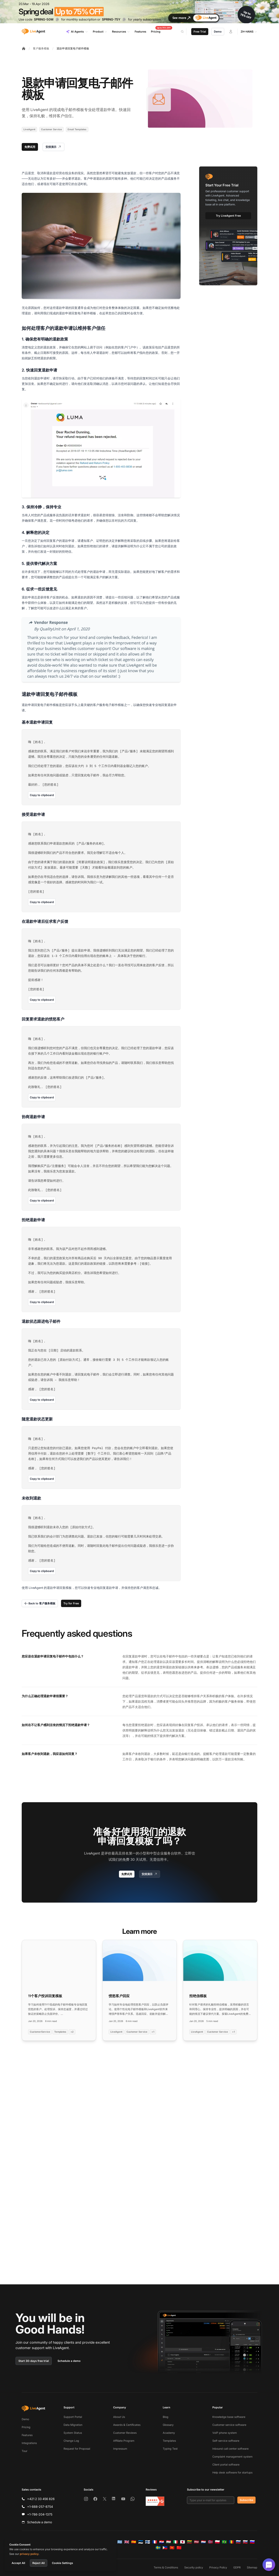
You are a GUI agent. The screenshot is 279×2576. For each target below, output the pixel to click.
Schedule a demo (69, 2360)
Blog (165, 2416)
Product (100, 31)
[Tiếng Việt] (172, 2547)
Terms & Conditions (166, 2567)
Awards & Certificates (126, 2424)
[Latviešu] (196, 2542)
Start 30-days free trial (33, 2360)
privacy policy (29, 2553)
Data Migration (73, 2424)
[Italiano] (175, 2542)
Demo (218, 31)
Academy (169, 2432)
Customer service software (229, 2424)
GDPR (237, 2567)
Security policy (193, 2567)
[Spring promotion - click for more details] (139, 11)
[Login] (230, 31)
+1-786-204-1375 (39, 2514)
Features (27, 2435)
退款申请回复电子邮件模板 (73, 48)
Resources (121, 31)
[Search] (184, 31)
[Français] (154, 2542)
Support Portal (73, 2416)
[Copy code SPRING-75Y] (124, 19)
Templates (169, 2440)
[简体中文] (179, 2547)
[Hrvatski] (161, 2542)
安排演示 (53, 147)
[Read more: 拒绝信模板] (220, 1990)
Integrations (29, 2443)
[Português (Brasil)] (224, 2542)
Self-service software (225, 2440)
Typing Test (170, 2448)
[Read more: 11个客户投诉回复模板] (59, 1990)
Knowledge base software (228, 2416)
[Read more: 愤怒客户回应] (139, 1990)
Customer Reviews (125, 2432)
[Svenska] (158, 2547)
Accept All (18, 2563)
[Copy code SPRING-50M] (57, 19)
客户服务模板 (41, 48)
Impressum (120, 2448)
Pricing (26, 2427)
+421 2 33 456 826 (41, 2499)
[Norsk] (210, 2542)
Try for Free (71, 1603)
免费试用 (29, 146)
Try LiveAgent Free (228, 215)
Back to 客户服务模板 (39, 1603)
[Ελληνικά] (119, 2542)
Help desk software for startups (232, 2472)
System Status (73, 2432)
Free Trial (200, 31)
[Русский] (238, 2542)
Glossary (168, 2424)
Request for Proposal (77, 2448)
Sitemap (252, 2567)
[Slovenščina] (252, 2542)
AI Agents (77, 32)
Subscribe (246, 2500)
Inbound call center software (230, 2448)
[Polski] (217, 2542)
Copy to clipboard (42, 795)
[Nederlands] (203, 2542)
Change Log (71, 2440)
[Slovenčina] (245, 2542)
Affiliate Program (123, 2440)
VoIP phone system (224, 2432)
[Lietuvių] (189, 2542)
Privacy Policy (218, 2567)
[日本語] (182, 2542)
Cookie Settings (62, 2563)
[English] (126, 2542)
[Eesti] (140, 2542)
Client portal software (225, 2464)
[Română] (231, 2542)
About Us (119, 2416)
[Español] (133, 2542)
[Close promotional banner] (273, 5)
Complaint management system (232, 2456)
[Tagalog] (165, 2547)
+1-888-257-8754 (40, 2507)
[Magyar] (168, 2542)
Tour (24, 2451)
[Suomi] (147, 2542)
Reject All (38, 2563)
